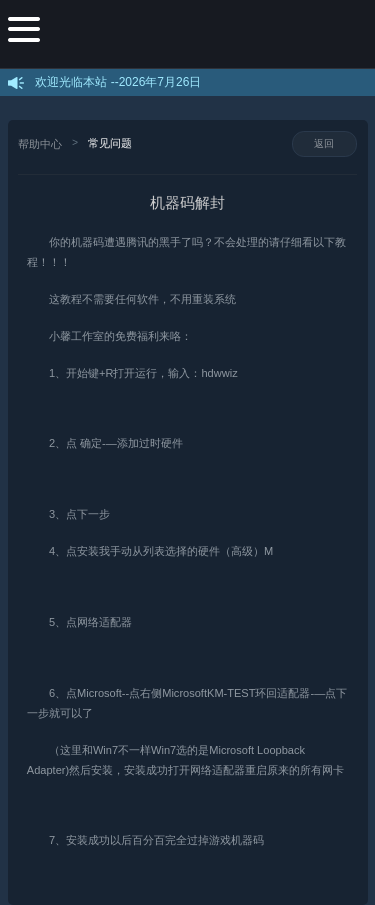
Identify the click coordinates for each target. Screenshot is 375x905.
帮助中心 (40, 144)
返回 (324, 143)
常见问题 (110, 143)
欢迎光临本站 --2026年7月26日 (118, 82)
